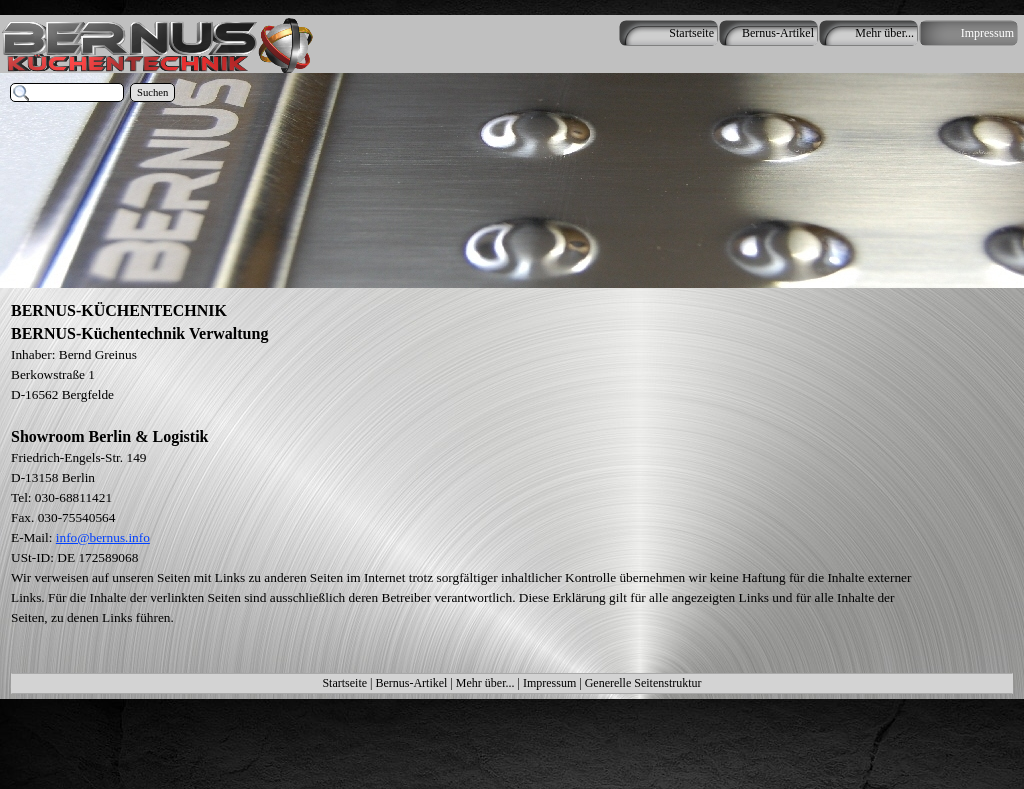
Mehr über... (485, 683)
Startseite (344, 683)
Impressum (549, 683)
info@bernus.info (103, 537)
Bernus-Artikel (411, 683)
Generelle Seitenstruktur (643, 683)
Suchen (152, 92)
